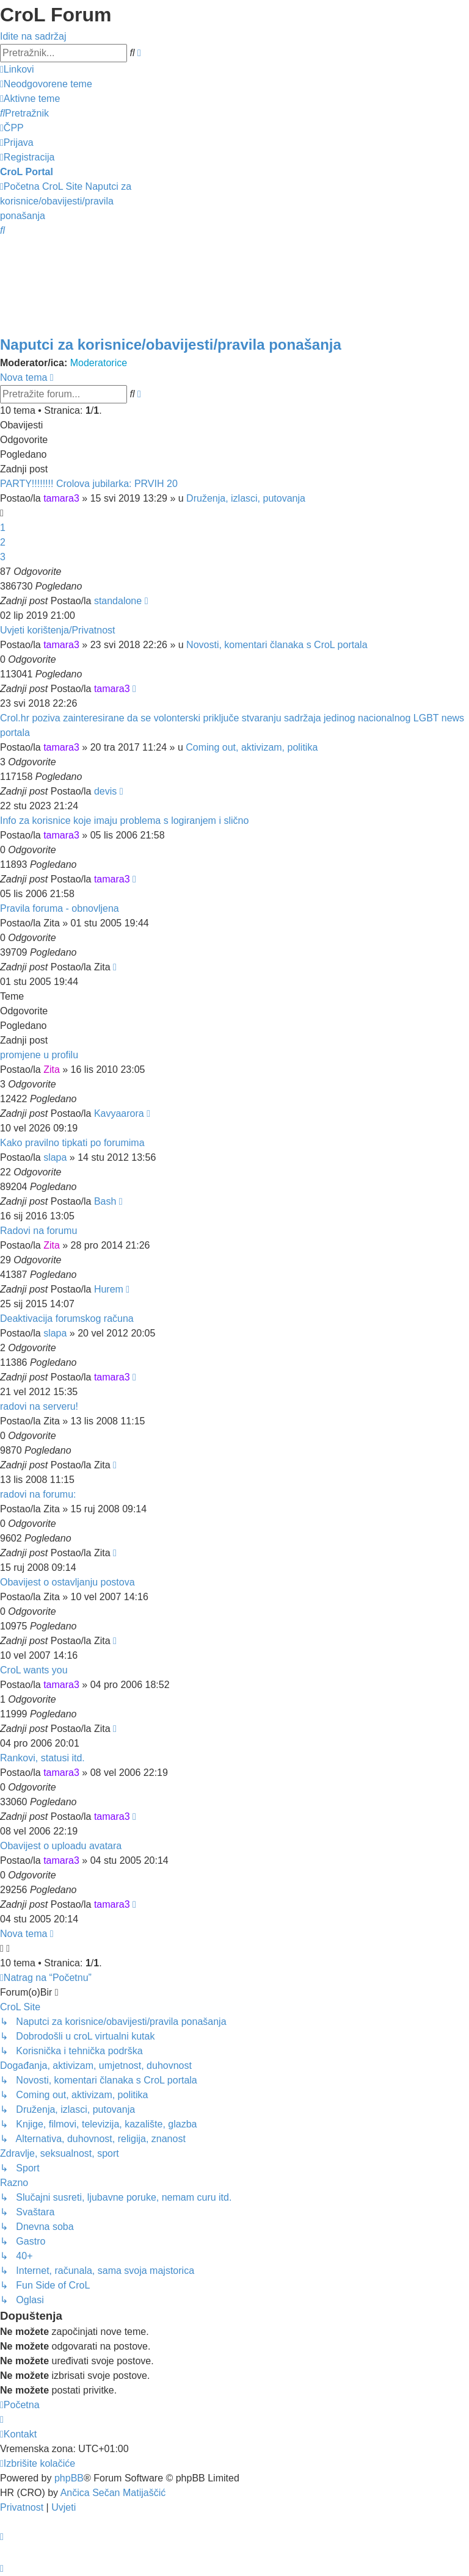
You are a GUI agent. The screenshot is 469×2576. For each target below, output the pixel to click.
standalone (118, 601)
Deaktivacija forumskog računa (67, 1318)
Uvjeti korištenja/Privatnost (57, 630)
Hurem (108, 1289)
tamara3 (61, 498)
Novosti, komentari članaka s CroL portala (276, 645)
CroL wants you (34, 1670)
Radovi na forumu (38, 1230)
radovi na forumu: (38, 1494)
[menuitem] (46, 84)
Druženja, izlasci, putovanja (245, 498)
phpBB (69, 2478)
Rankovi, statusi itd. (42, 1758)
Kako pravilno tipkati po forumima (72, 1143)
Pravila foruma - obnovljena (59, 908)
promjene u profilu (39, 1055)
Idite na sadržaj (33, 36)
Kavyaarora (119, 1113)
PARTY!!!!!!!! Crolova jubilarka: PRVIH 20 (89, 483)
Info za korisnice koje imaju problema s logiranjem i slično (124, 820)
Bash (105, 1201)
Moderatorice (98, 363)
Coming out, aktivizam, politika (252, 747)
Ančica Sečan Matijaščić (113, 2493)
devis (105, 791)
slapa (55, 1157)
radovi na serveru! (39, 1406)
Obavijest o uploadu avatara (61, 1846)
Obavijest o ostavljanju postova (67, 1582)
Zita (51, 1069)
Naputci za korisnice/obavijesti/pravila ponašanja (170, 344)
